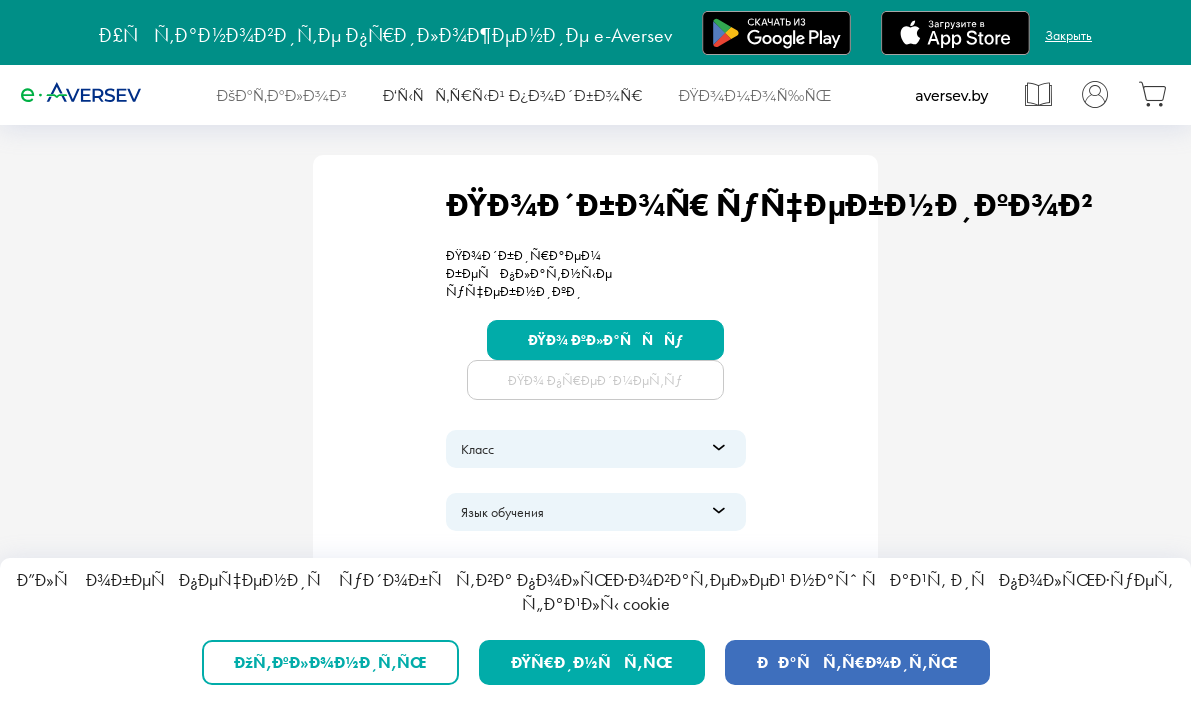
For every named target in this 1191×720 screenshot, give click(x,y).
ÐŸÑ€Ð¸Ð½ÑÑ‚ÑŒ (592, 662)
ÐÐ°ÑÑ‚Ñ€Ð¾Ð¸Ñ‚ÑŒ (857, 662)
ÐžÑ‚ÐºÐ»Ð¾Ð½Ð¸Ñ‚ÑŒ (330, 662)
